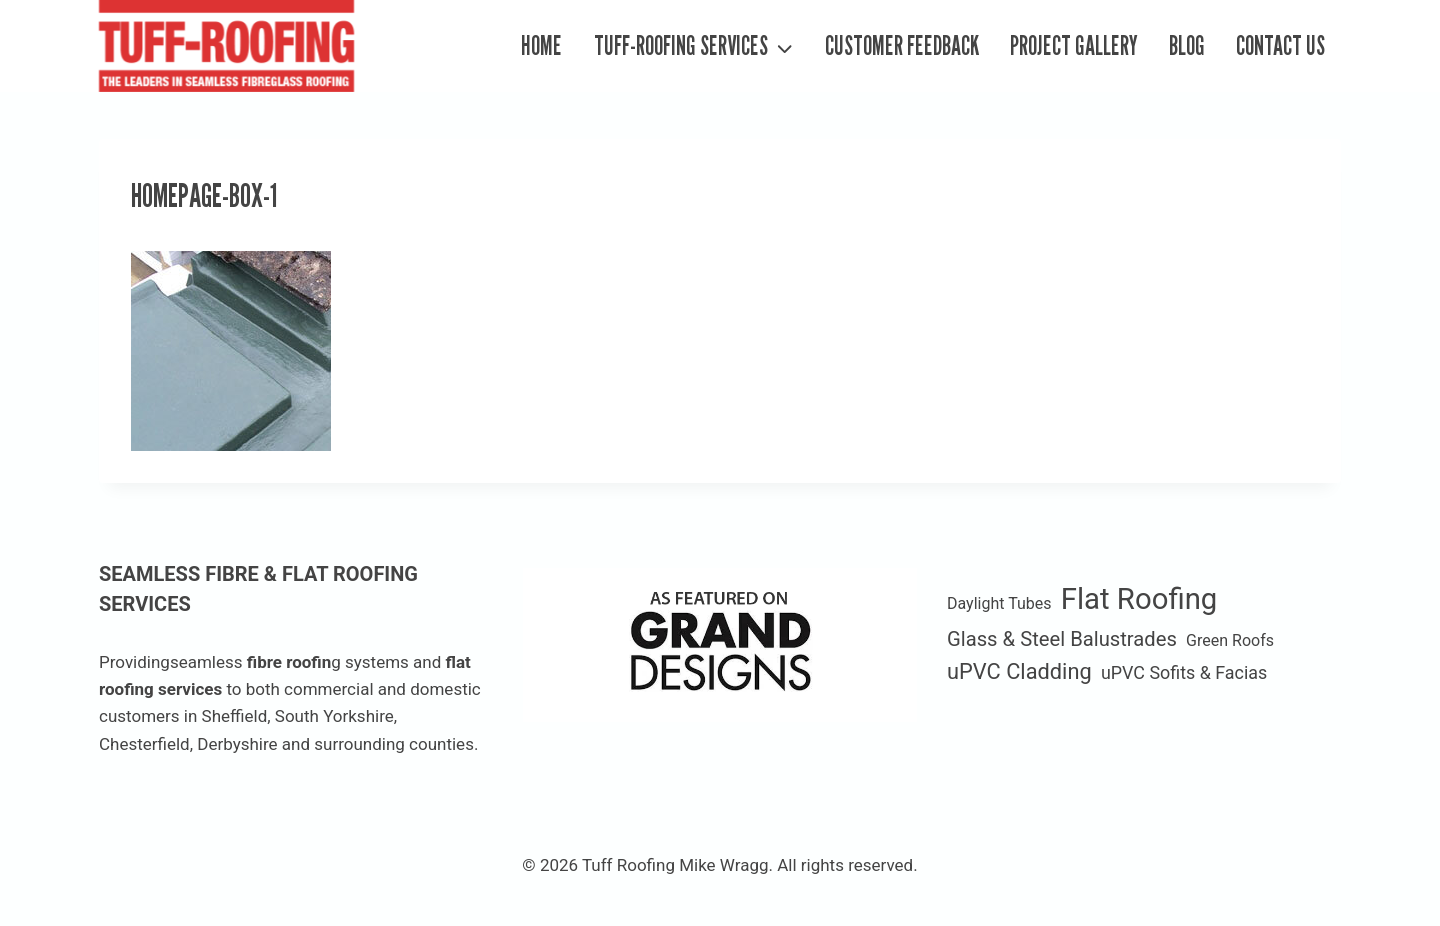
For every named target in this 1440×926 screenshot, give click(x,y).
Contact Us (1280, 45)
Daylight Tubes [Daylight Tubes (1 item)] (999, 603)
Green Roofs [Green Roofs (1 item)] (1230, 640)
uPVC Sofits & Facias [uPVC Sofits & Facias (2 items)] (1184, 672)
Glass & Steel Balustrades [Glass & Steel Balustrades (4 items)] (1062, 639)
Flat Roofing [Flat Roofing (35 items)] (1139, 599)
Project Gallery (1074, 45)
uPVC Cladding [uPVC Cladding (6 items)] (1019, 671)
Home (541, 45)
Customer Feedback (902, 45)
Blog (1187, 45)
